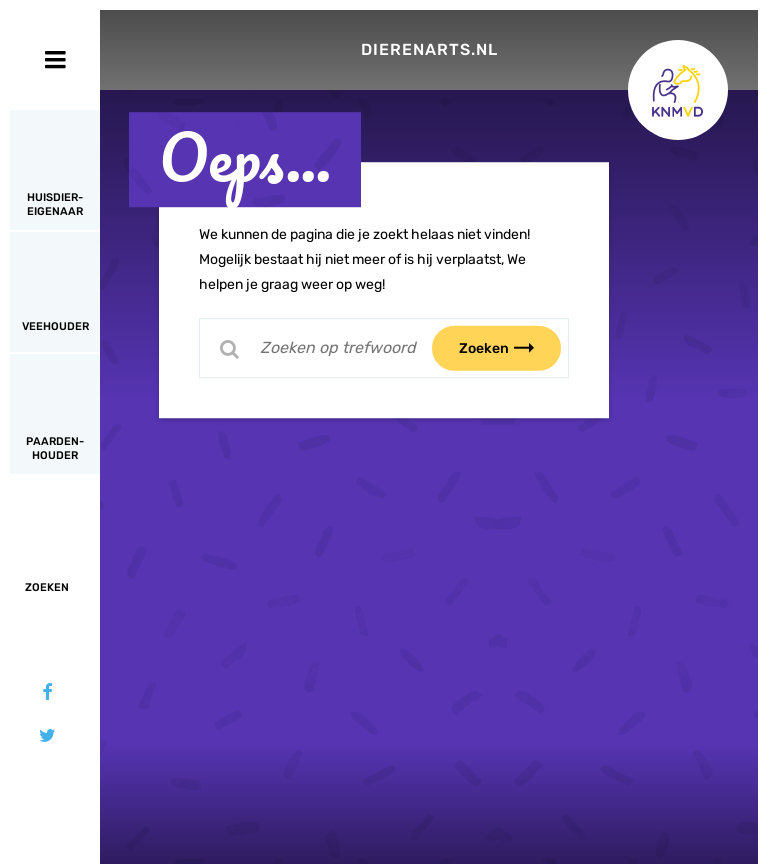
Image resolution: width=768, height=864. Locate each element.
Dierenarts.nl (429, 49)
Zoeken (509, 347)
